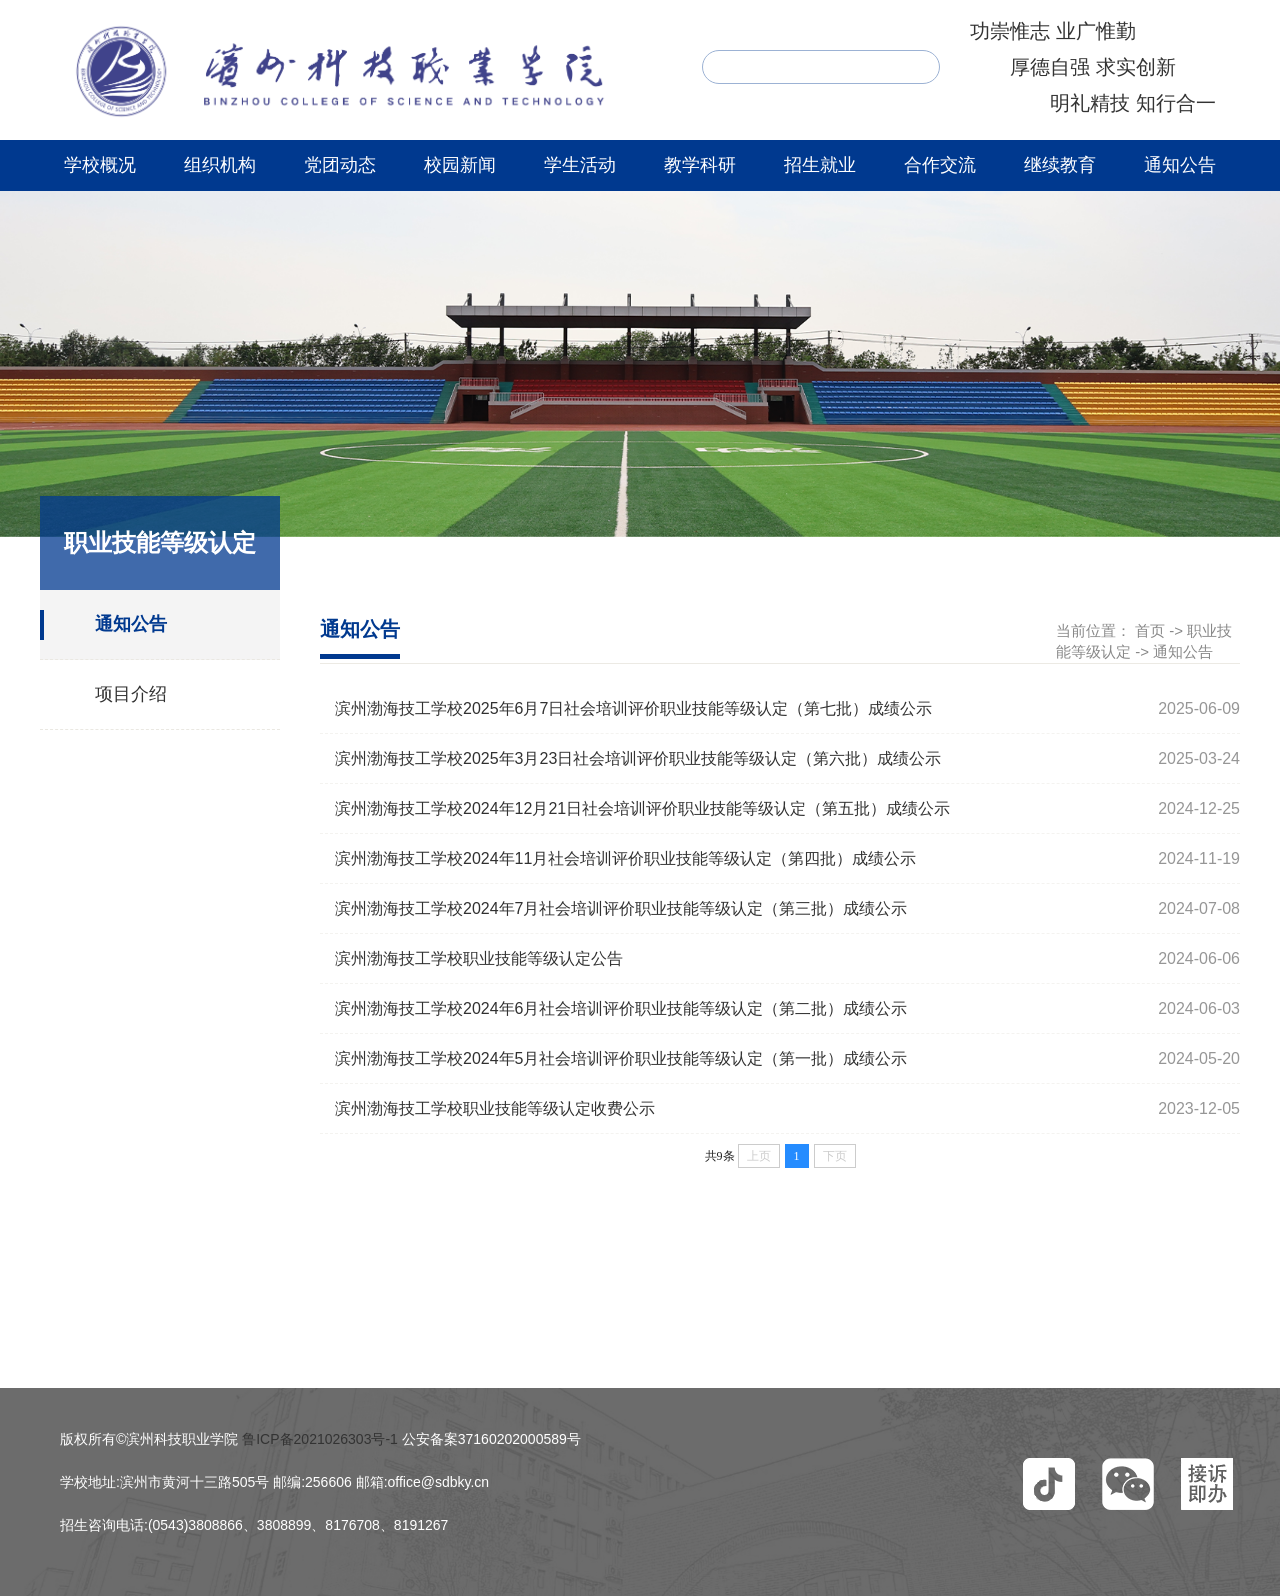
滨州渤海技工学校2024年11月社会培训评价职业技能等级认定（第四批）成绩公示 (625, 858)
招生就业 (820, 165)
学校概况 (100, 165)
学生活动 (580, 165)
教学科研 (700, 165)
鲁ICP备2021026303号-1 (320, 1439)
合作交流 (940, 165)
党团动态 (340, 165)
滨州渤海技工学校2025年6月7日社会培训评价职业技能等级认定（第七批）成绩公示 (633, 708)
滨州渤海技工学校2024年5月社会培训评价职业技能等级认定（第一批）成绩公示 (621, 1058)
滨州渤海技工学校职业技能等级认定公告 (479, 958)
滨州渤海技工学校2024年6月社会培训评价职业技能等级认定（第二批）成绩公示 (621, 1008)
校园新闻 (460, 165)
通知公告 (1180, 165)
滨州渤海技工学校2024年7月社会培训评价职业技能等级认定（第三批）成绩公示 (621, 908)
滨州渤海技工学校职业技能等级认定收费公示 (495, 1108)
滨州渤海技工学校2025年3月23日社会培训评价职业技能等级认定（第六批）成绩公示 (638, 758)
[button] (1049, 1484)
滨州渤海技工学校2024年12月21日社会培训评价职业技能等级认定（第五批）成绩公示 (642, 808)
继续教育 (1060, 165)
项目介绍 (131, 694)
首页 (1150, 630)
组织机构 (220, 165)
